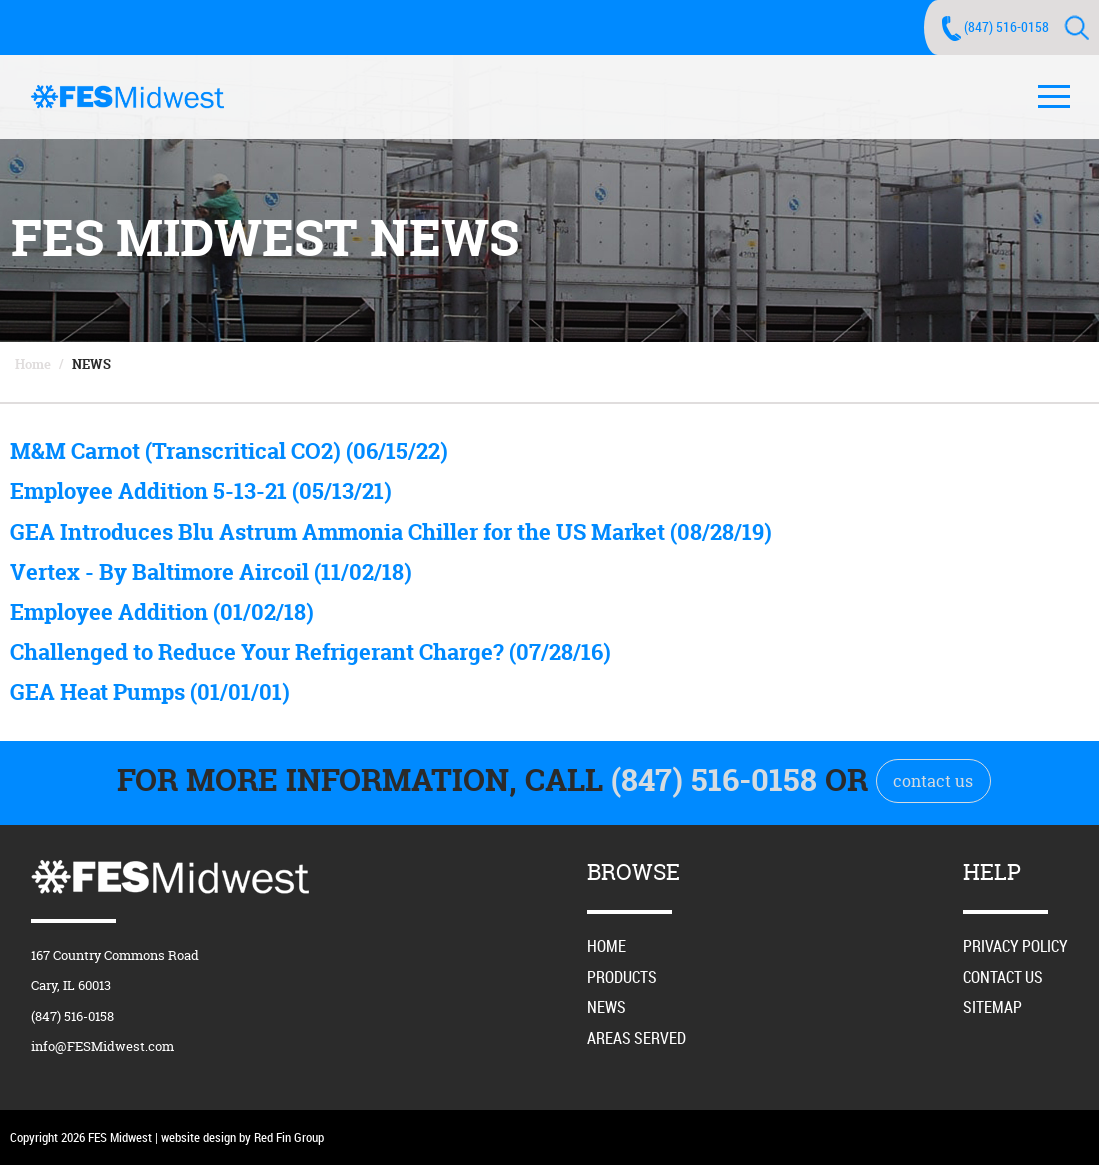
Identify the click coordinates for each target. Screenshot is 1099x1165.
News (91, 364)
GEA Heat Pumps (150, 692)
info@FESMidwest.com (102, 1046)
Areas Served (636, 1038)
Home (33, 364)
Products (622, 977)
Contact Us (1003, 977)
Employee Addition (162, 612)
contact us (933, 781)
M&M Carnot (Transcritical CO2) (229, 451)
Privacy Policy (1015, 946)
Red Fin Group (289, 1137)
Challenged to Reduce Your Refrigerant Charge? (310, 652)
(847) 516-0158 (1006, 26)
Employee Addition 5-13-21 (201, 491)
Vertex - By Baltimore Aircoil (211, 572)
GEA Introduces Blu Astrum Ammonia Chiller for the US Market (391, 532)
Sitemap (992, 1007)
